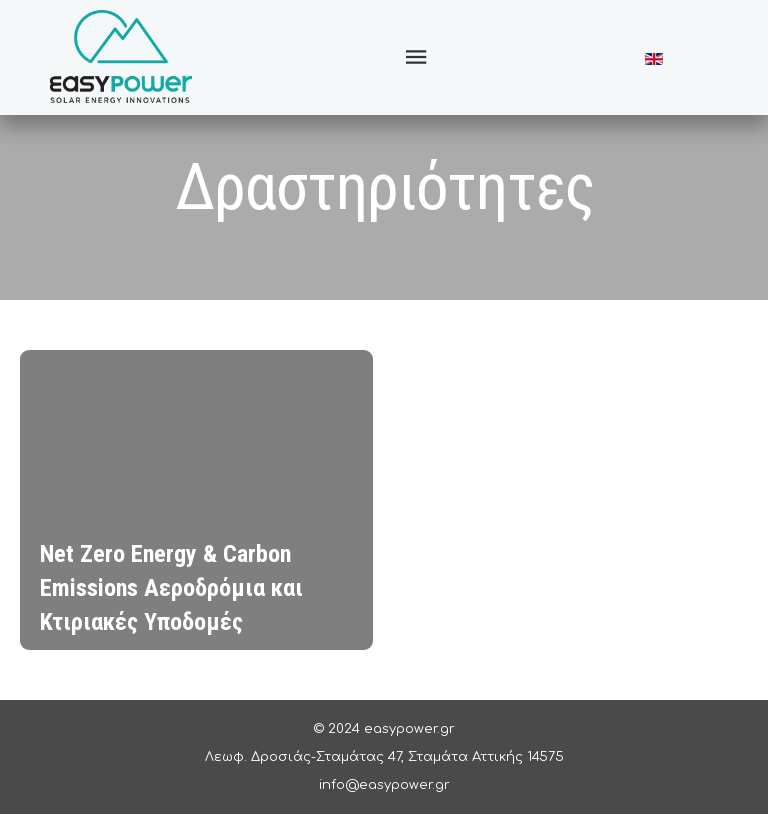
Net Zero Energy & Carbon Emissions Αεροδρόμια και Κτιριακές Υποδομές (171, 588)
